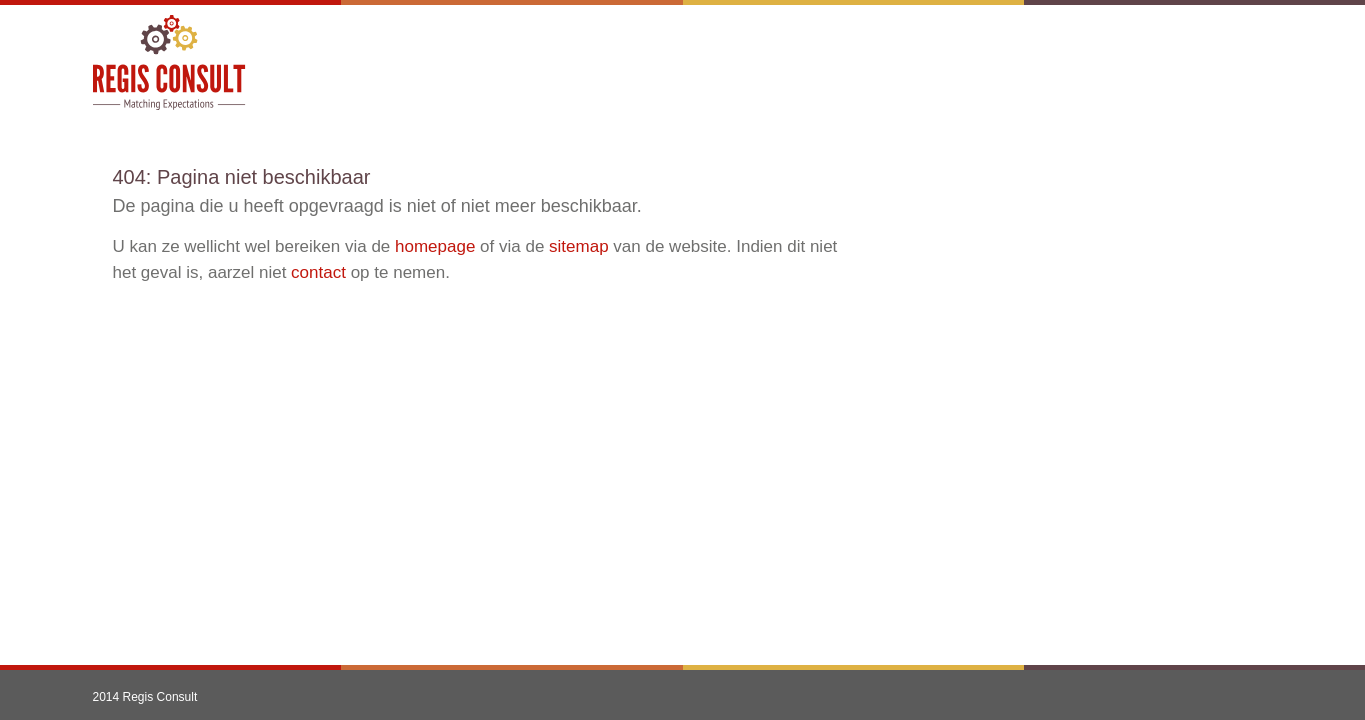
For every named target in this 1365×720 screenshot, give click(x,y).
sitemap (579, 246)
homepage (435, 246)
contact (318, 272)
